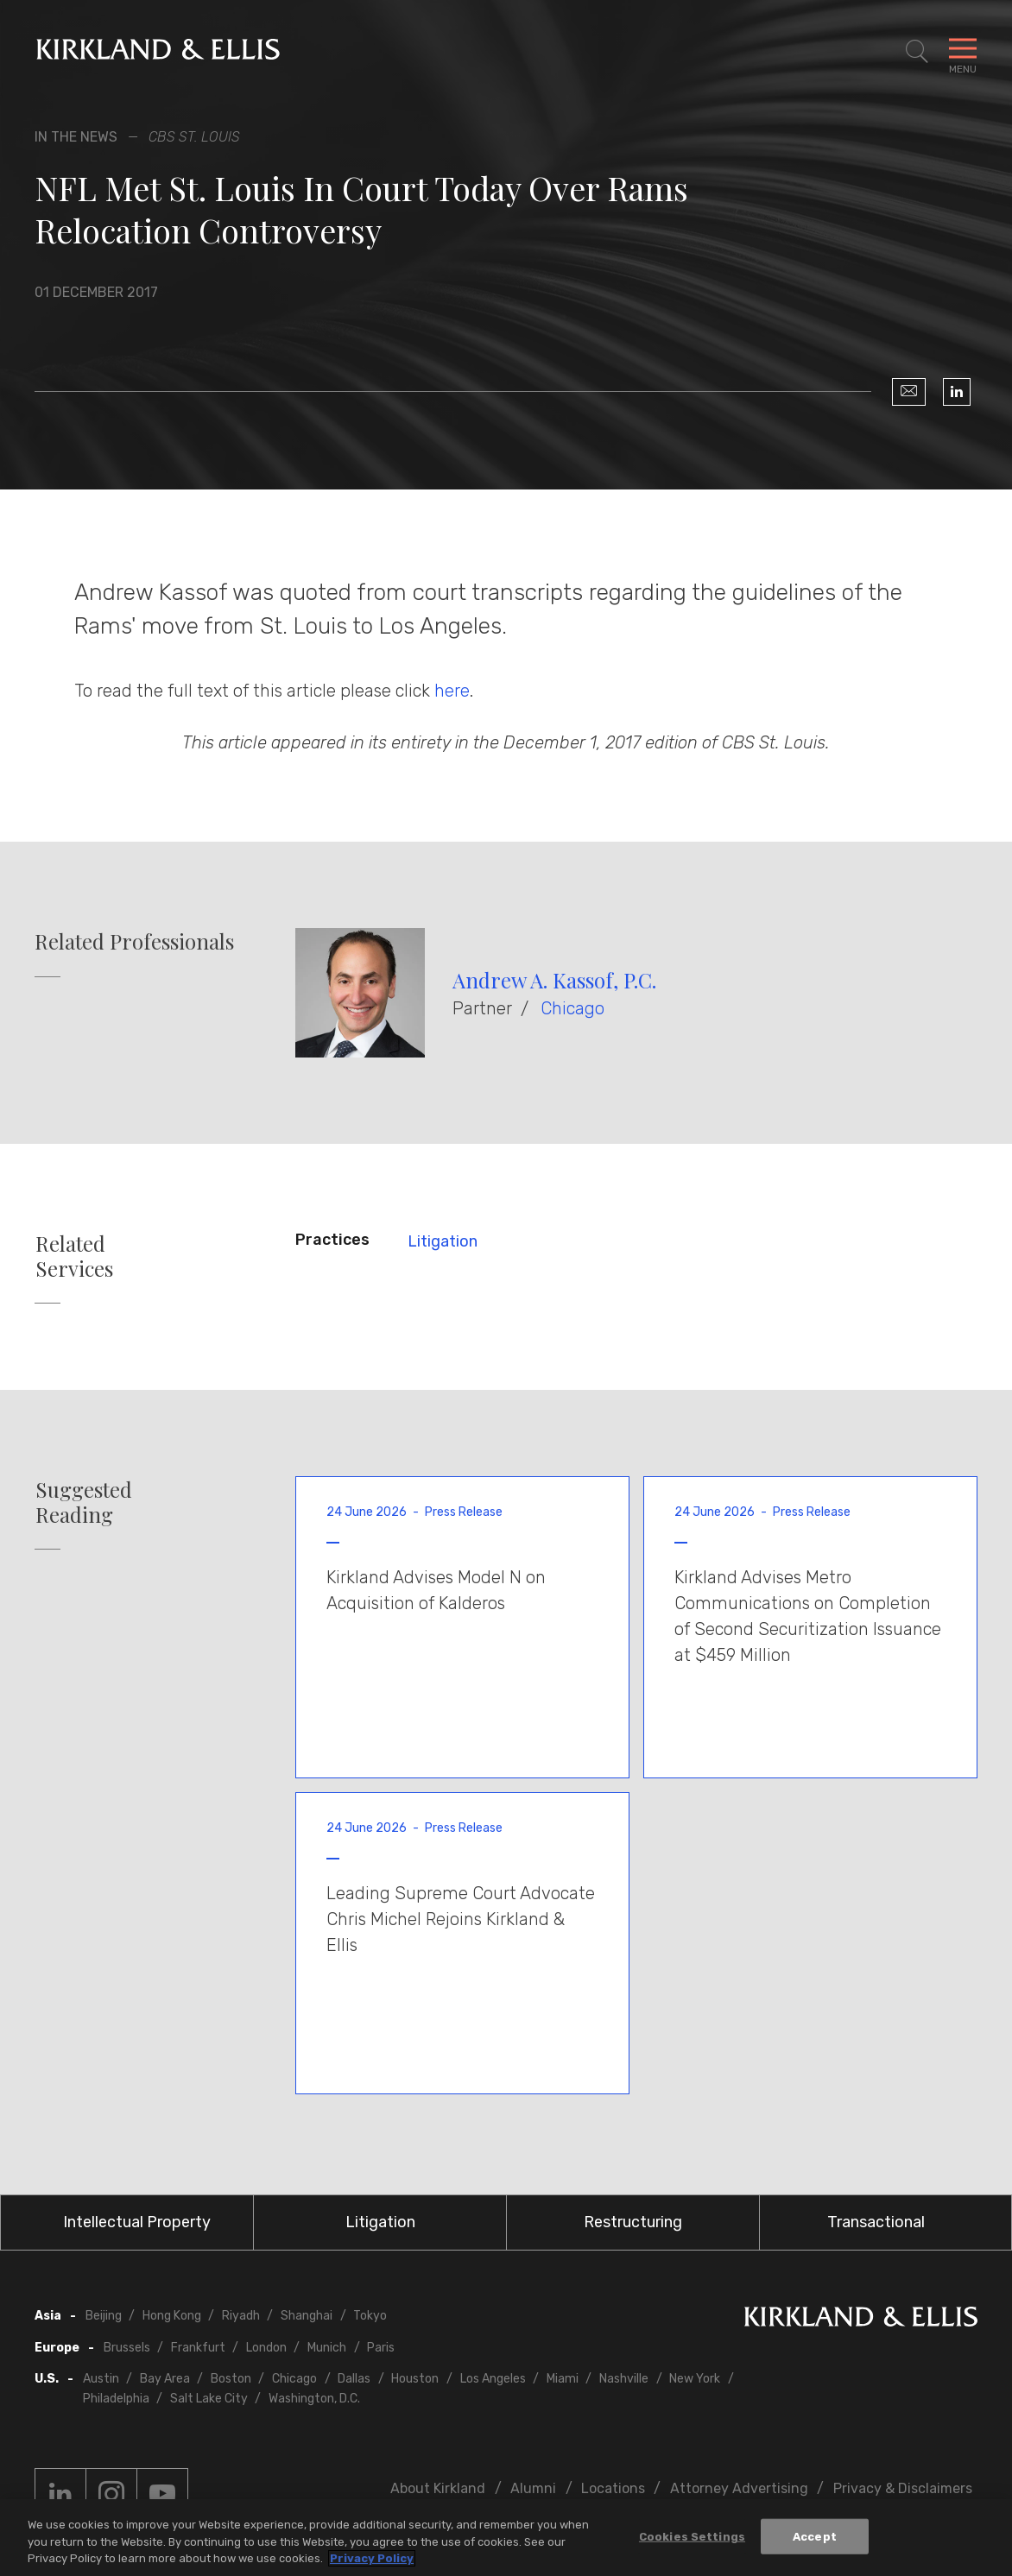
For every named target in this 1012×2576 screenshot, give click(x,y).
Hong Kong (171, 2315)
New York (694, 2378)
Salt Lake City (209, 2398)
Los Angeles (493, 2378)
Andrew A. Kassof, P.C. (554, 980)
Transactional (876, 2222)
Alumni (533, 2488)
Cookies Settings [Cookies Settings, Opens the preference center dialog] (692, 2535)
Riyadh (241, 2315)
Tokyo (370, 2315)
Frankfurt (198, 2347)
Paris (381, 2347)
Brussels (127, 2347)
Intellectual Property (137, 2222)
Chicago (572, 1008)
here (452, 690)
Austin (101, 2378)
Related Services (74, 1256)
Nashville (623, 2378)
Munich (326, 2347)
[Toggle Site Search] (917, 52)
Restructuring (633, 2222)
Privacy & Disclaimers (902, 2488)
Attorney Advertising (739, 2488)
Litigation (443, 1241)
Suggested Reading (83, 1502)
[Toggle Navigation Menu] (962, 52)
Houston (415, 2378)
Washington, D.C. (314, 2398)
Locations (613, 2488)
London (266, 2347)
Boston (231, 2378)
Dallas (354, 2378)
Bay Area (165, 2378)
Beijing (103, 2315)
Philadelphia (116, 2398)
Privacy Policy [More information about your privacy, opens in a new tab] (372, 2558)
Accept (815, 2535)
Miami (563, 2378)
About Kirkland (437, 2488)
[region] (506, 2537)
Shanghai (306, 2315)
